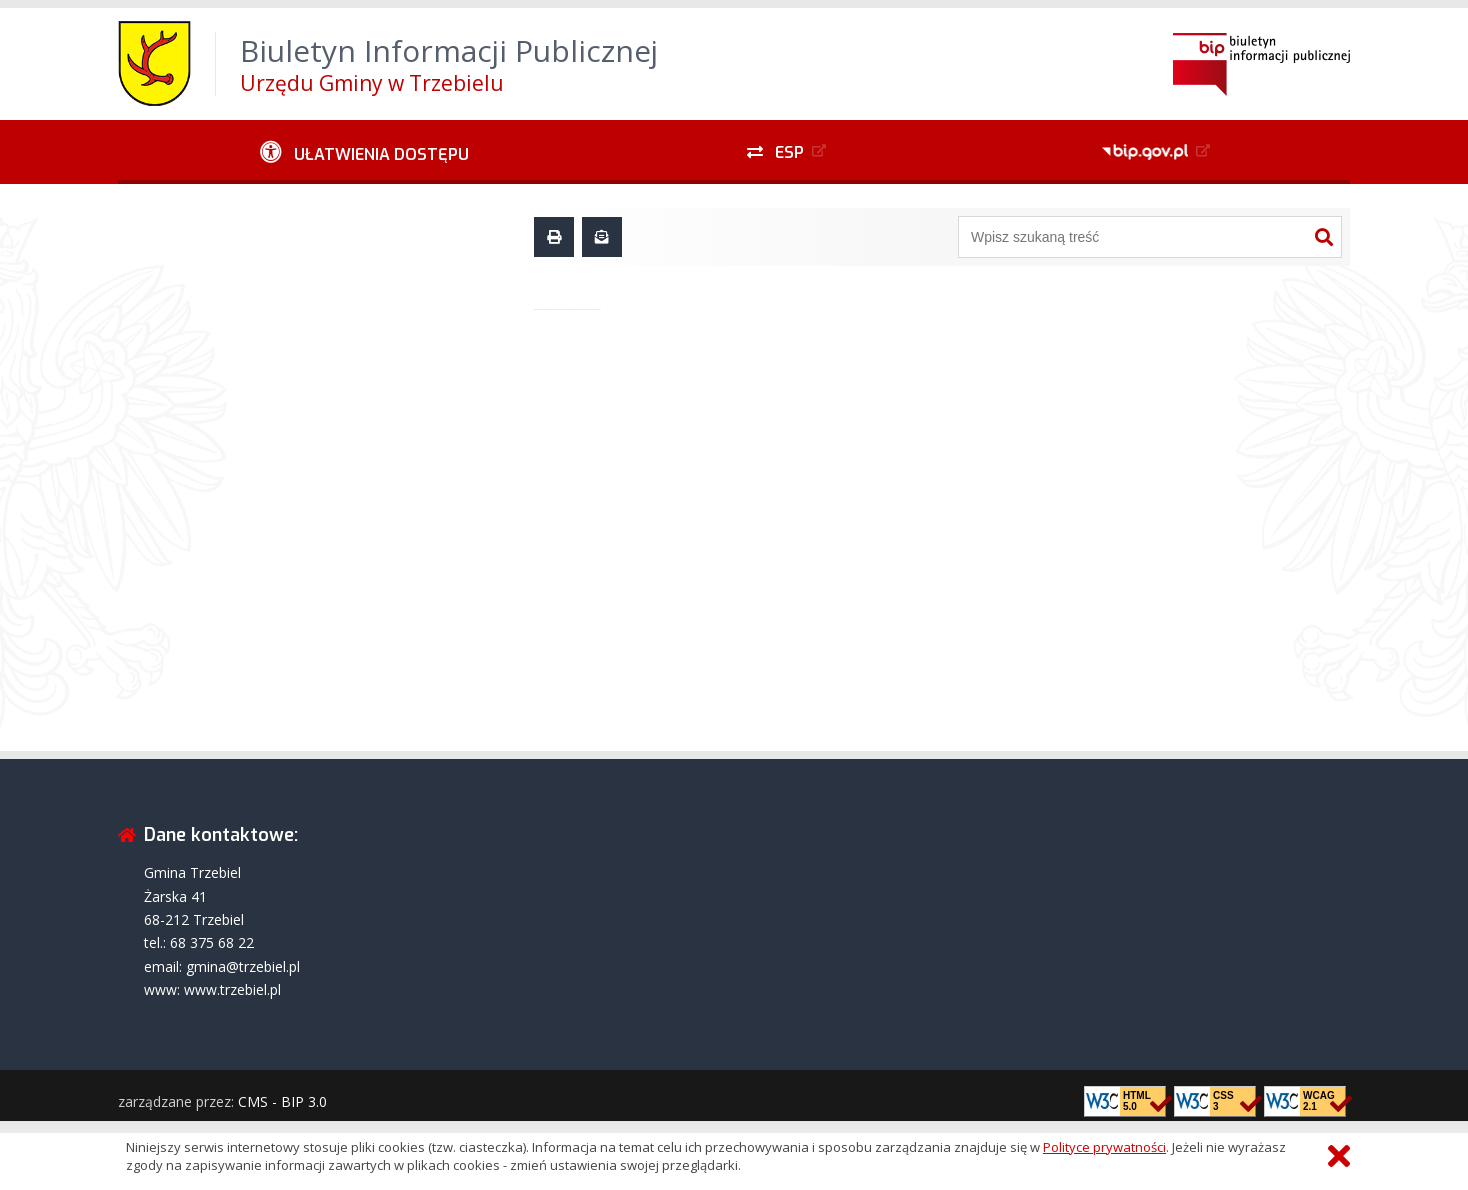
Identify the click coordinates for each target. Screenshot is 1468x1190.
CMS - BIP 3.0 (282, 1101)
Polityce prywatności (1104, 1147)
